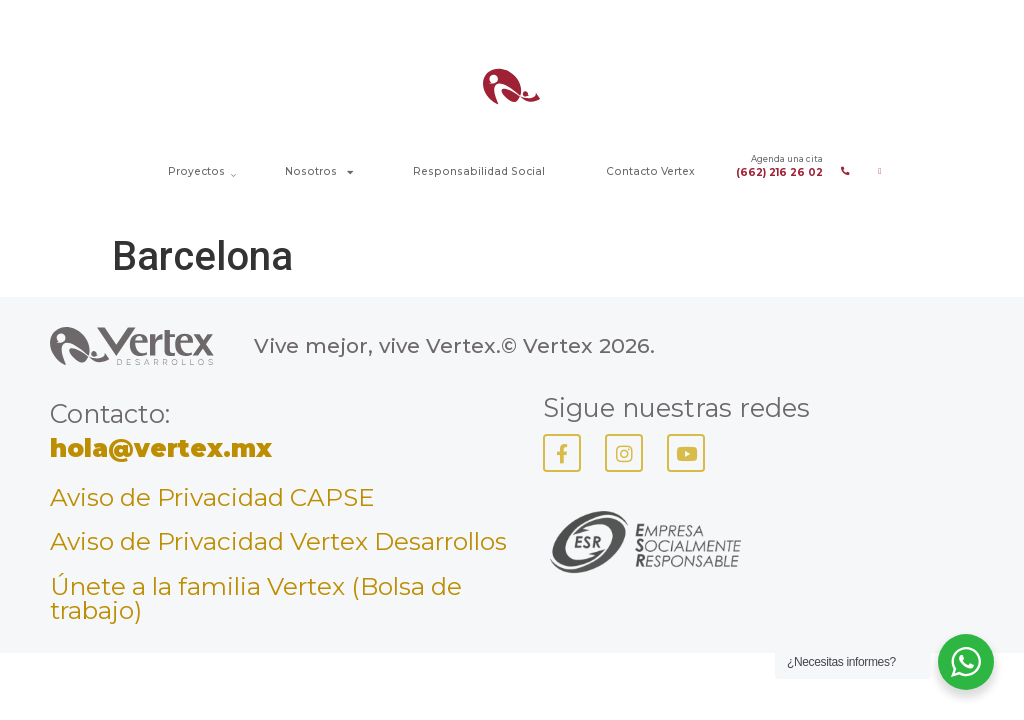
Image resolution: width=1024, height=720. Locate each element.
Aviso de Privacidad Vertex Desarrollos (278, 541)
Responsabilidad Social (479, 171)
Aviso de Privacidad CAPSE (212, 497)
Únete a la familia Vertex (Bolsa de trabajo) (256, 598)
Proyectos (196, 171)
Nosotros (319, 172)
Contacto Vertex (650, 171)
